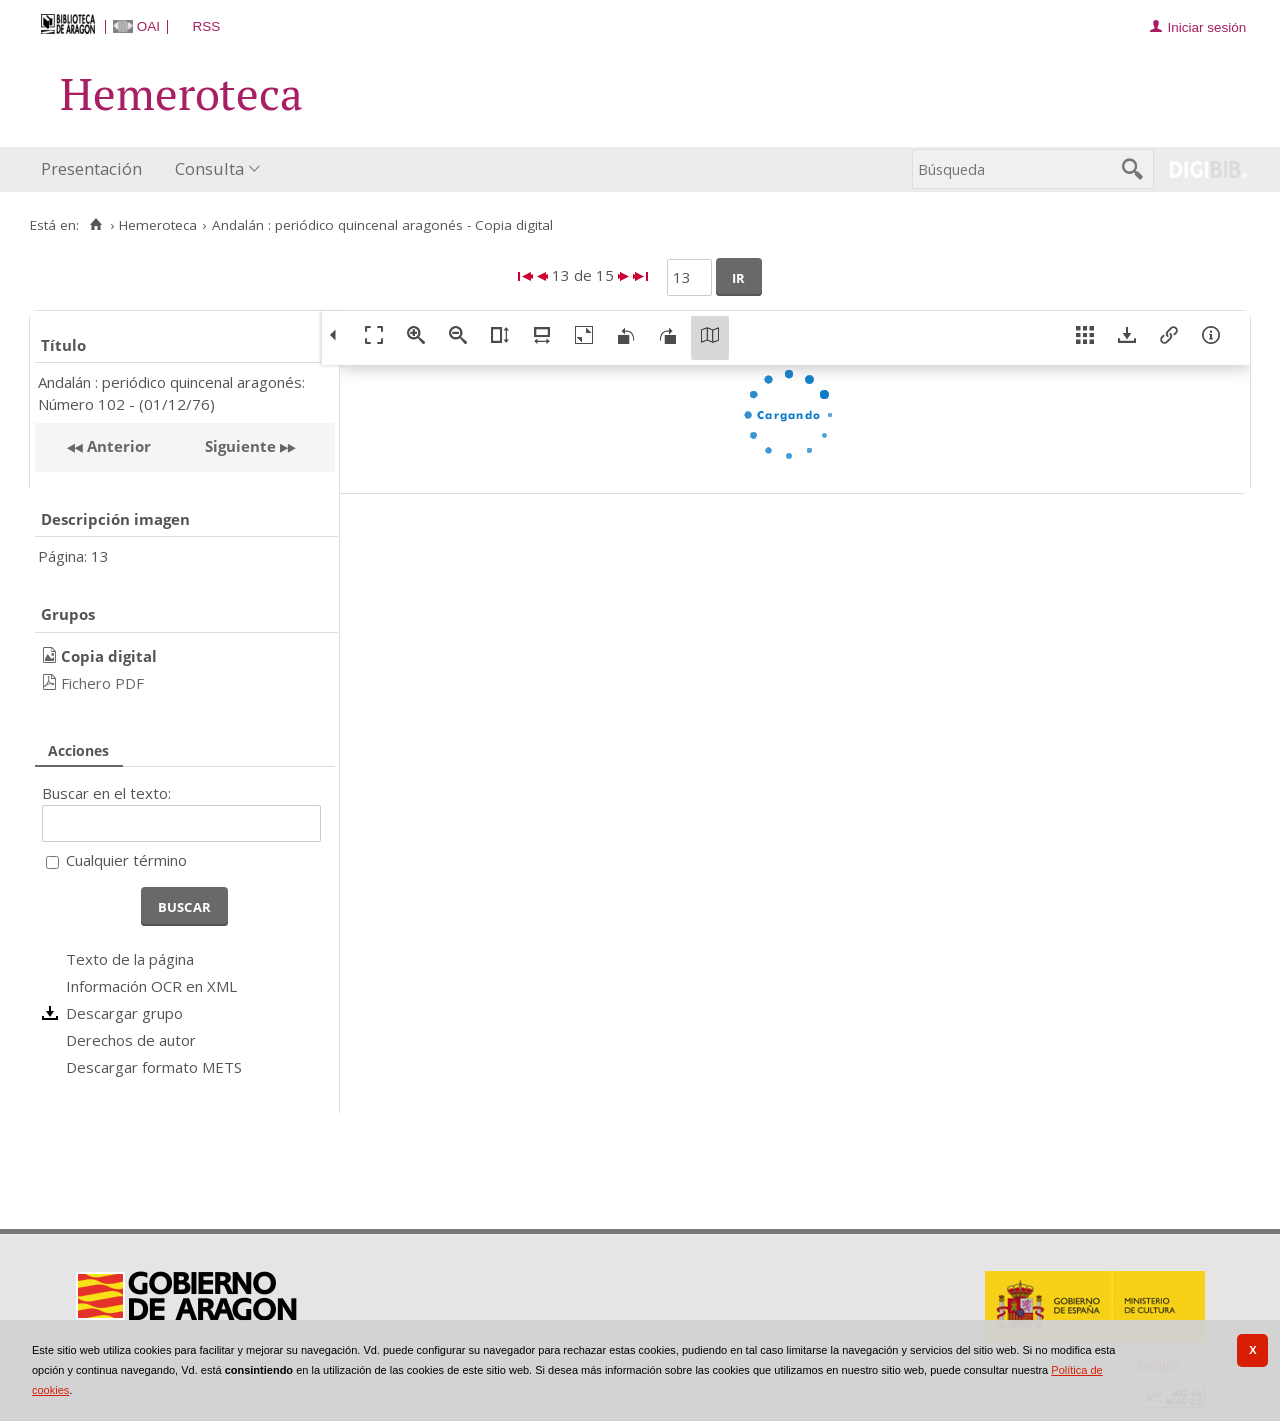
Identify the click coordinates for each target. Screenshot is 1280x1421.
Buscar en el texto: (106, 793)
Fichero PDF (102, 683)
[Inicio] (95, 225)
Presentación (91, 168)
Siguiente (240, 446)
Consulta (209, 168)
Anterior (117, 446)
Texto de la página (130, 959)
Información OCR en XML (151, 986)
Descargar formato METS (154, 1067)
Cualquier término (126, 860)
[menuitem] (96, 169)
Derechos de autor (131, 1040)
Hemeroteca (158, 225)
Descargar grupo (124, 1013)
